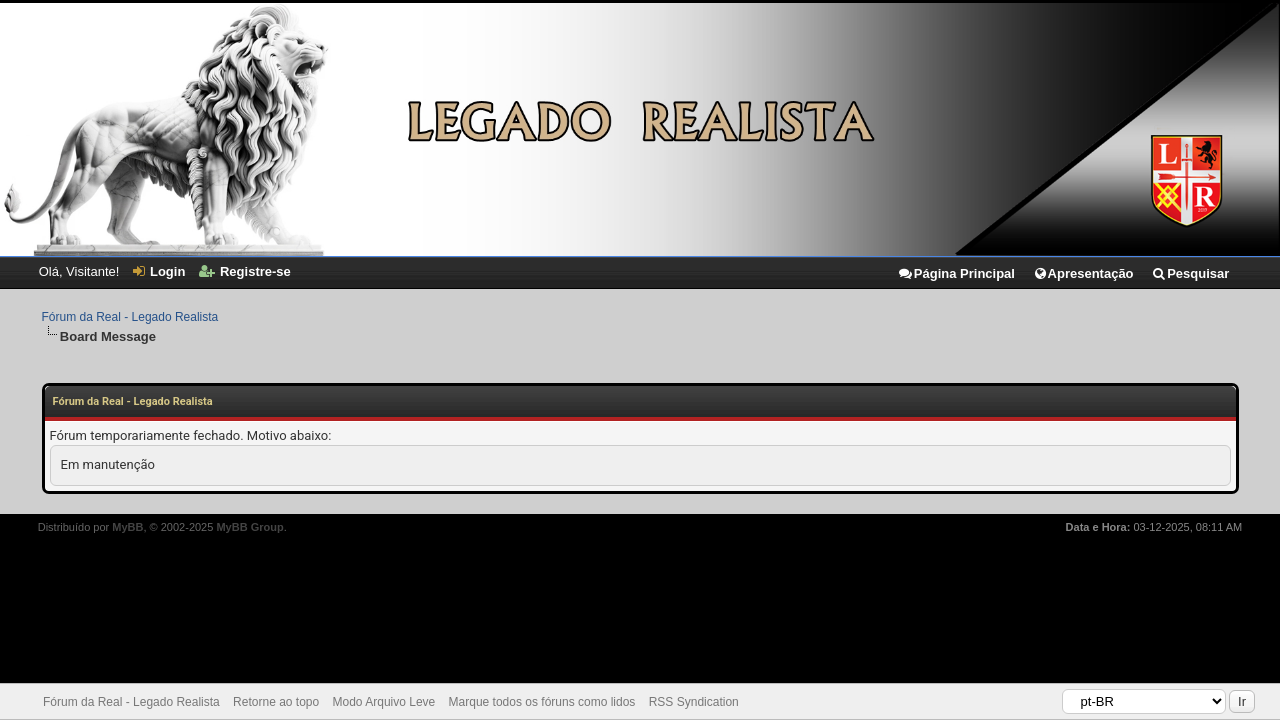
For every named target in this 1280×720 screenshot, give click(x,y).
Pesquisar (1190, 273)
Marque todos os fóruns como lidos (542, 702)
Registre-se (245, 271)
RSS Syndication (694, 702)
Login (159, 271)
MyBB (127, 527)
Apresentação (1083, 273)
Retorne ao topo (276, 702)
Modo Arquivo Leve (384, 702)
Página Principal (956, 273)
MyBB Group (249, 527)
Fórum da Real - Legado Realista (130, 317)
